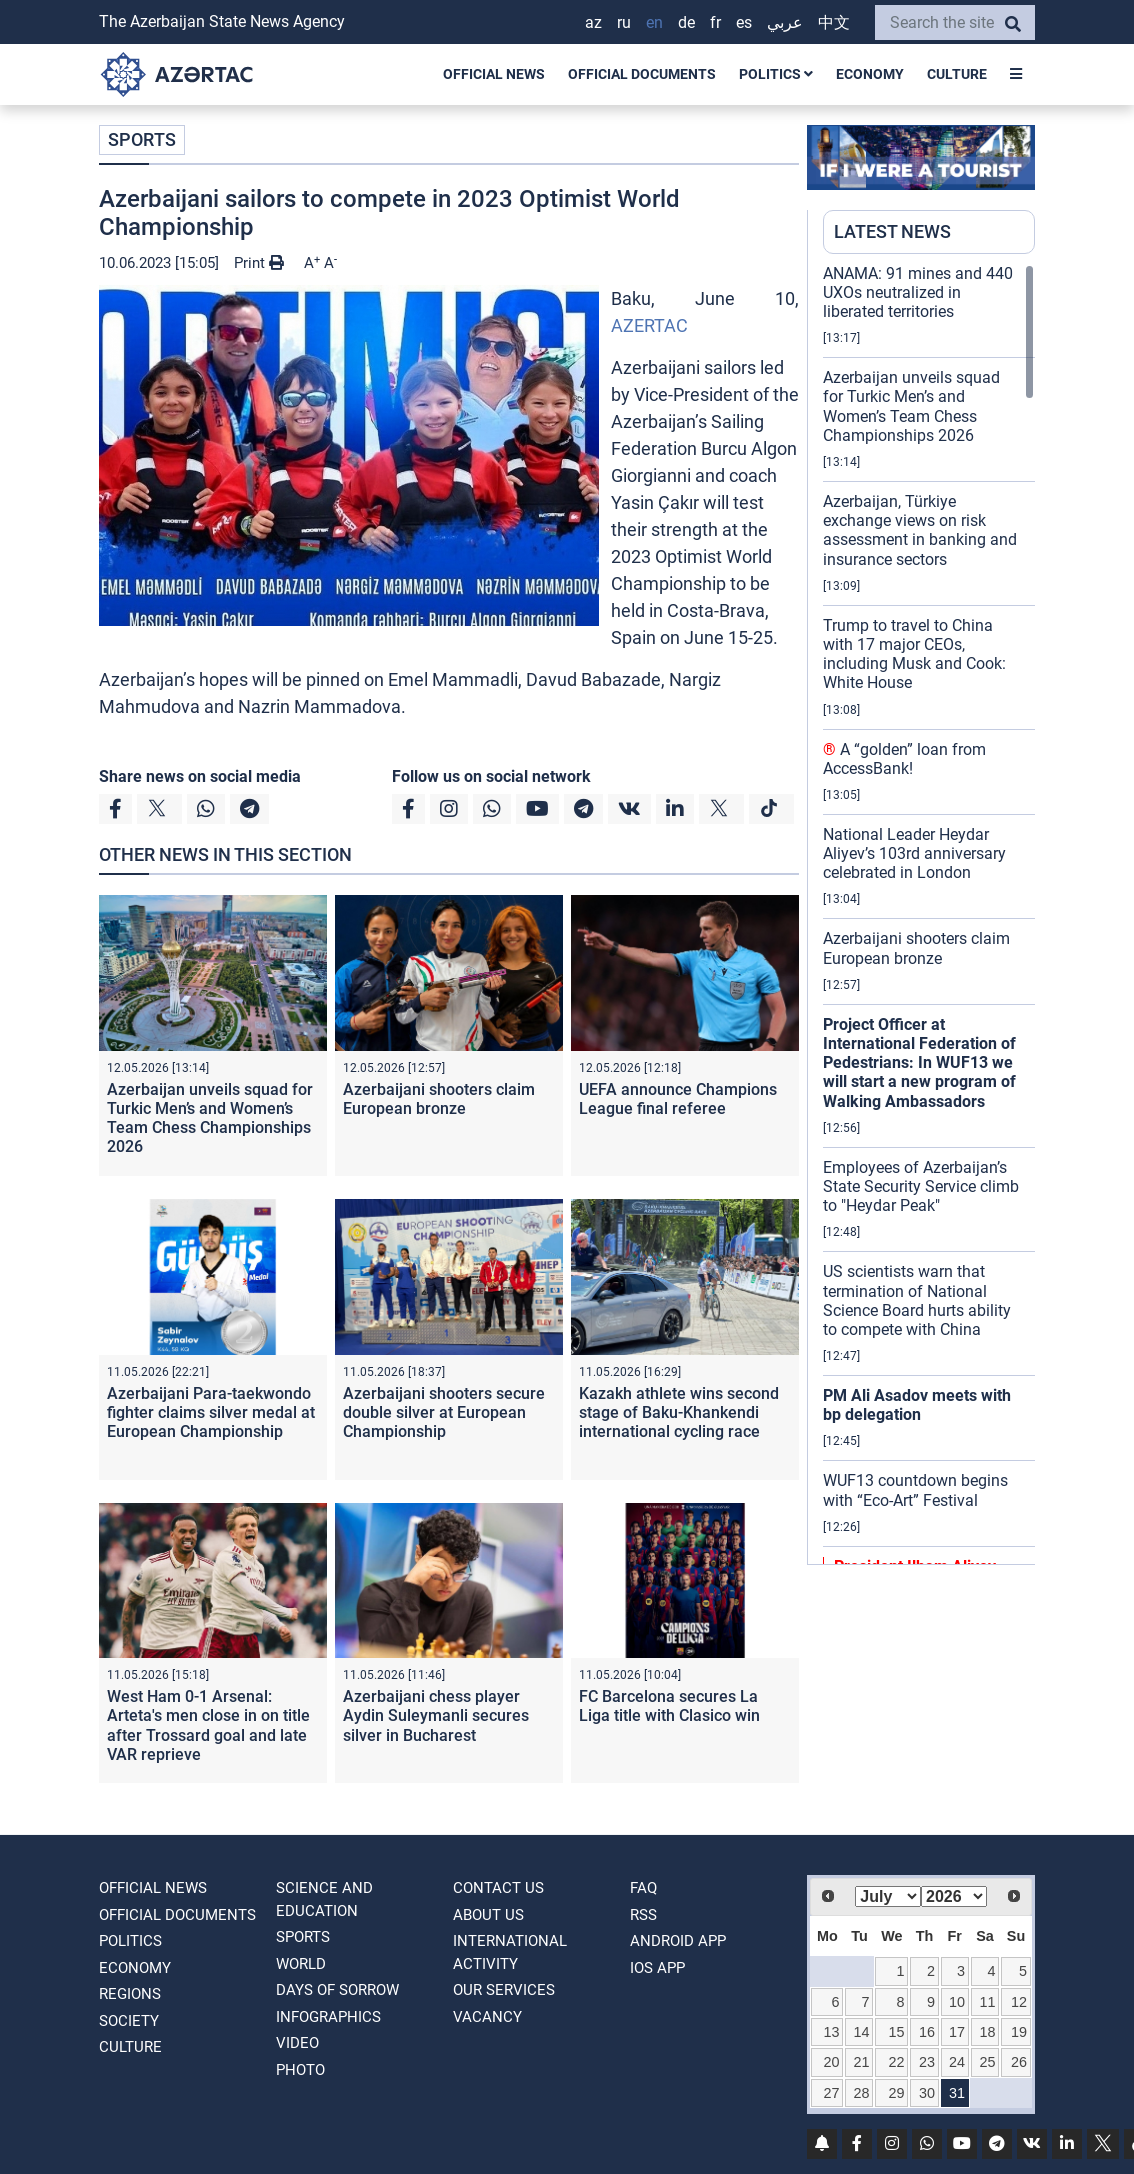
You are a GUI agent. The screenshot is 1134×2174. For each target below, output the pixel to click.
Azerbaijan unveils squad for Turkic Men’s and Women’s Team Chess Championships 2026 (210, 1118)
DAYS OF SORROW (337, 1990)
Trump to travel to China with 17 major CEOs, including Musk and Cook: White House (914, 654)
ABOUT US (488, 1915)
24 (957, 2062)
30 (927, 2093)
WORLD (301, 1964)
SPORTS (142, 139)
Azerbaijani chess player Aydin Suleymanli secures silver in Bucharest (436, 1715)
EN (654, 22)
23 (927, 2062)
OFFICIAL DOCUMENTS (642, 74)
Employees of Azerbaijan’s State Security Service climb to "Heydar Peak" (921, 1186)
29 (896, 2093)
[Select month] (888, 1896)
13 (832, 2032)
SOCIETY (129, 2021)
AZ (593, 22)
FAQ (643, 1888)
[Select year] (954, 1896)
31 (957, 2093)
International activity (510, 1952)
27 (832, 2093)
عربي (785, 22)
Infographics (328, 2017)
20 (832, 2062)
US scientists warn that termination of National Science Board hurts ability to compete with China (917, 1300)
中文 (834, 22)
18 (987, 2032)
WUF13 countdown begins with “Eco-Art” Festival (915, 1490)
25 (987, 2062)
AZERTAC (649, 325)
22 (896, 2062)
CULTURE (957, 74)
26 (1019, 2062)
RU (624, 22)
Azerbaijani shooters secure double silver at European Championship (444, 1412)
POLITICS (776, 74)
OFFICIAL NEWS (494, 74)
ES (744, 22)
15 (896, 2032)
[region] (929, 914)
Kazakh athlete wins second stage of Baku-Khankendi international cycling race (679, 1412)
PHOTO (300, 2070)
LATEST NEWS (892, 231)
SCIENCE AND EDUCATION (324, 1899)
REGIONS (130, 1994)
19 (1019, 2032)
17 (957, 2032)
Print (259, 263)
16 (927, 2032)
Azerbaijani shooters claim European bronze (439, 1099)
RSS (643, 1915)
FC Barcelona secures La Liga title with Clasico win (669, 1706)
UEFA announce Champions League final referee (678, 1099)
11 (987, 2002)
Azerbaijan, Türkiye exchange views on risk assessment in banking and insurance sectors (920, 530)
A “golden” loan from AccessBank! (904, 759)
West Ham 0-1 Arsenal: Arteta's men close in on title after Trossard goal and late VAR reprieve (208, 1725)
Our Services (504, 1990)
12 (1019, 2002)
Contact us (498, 1888)
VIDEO (297, 2043)
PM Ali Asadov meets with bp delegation (917, 1405)
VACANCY (487, 2017)
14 (862, 2032)
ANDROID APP (678, 1941)
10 (957, 2002)
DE (686, 22)
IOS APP (657, 1968)
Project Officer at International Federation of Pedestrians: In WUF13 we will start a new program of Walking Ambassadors (919, 1063)
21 (862, 2062)
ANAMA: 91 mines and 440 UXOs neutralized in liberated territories (918, 292)
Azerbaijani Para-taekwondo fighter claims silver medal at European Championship (211, 1412)
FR (715, 22)
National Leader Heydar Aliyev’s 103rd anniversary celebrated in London (914, 853)
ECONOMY (870, 74)
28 (862, 2093)
